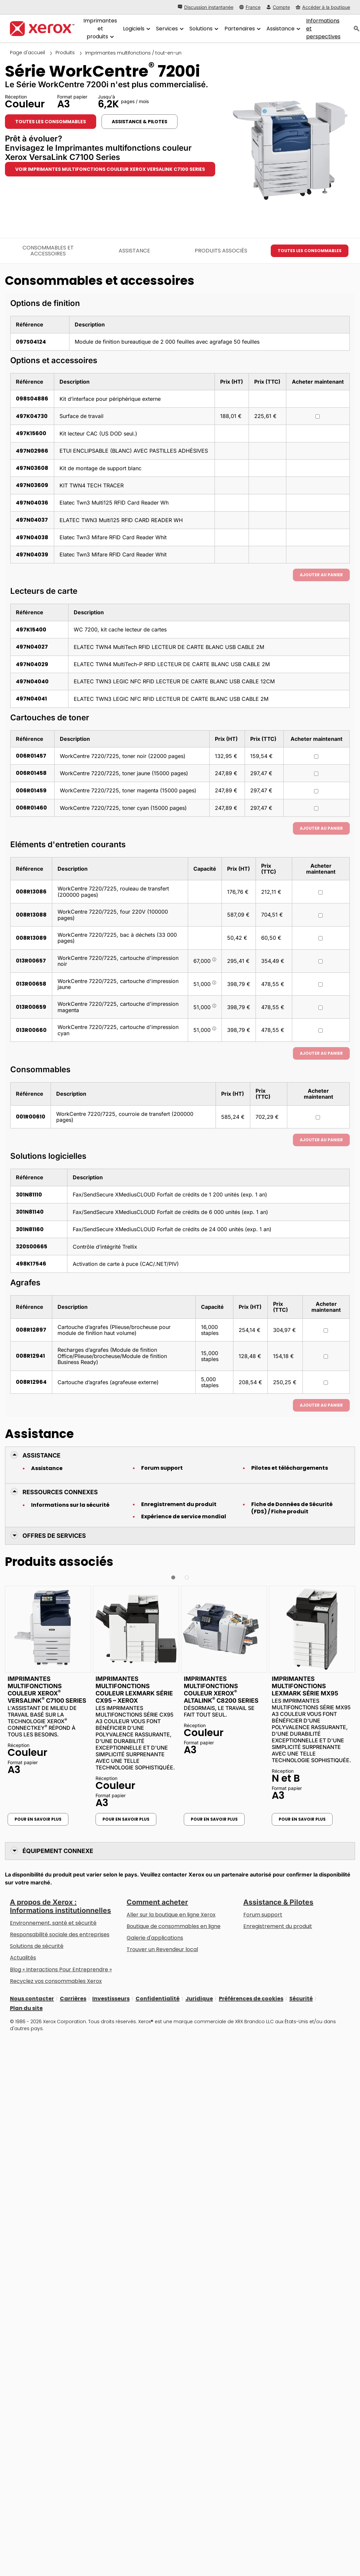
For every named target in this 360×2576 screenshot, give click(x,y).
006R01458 (31, 773)
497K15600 (31, 433)
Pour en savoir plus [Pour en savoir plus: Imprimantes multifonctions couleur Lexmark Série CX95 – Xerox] (125, 1819)
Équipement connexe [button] (57, 1850)
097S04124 (31, 342)
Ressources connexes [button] (60, 1492)
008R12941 (30, 1356)
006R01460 (31, 808)
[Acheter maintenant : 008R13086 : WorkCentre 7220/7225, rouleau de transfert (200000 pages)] (320, 892)
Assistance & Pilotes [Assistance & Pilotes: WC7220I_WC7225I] (139, 121)
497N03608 (32, 468)
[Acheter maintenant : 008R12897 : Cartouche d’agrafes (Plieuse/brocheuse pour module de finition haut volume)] (326, 1330)
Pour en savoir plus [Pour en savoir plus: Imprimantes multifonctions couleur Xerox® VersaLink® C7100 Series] (38, 1819)
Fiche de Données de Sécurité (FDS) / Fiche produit (292, 1508)
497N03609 (32, 485)
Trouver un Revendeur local (162, 1949)
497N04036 (32, 503)
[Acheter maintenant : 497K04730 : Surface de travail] (317, 416)
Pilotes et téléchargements (289, 1468)
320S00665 (31, 1246)
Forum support (162, 1468)
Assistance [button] (41, 1455)
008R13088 (31, 915)
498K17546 (31, 1264)
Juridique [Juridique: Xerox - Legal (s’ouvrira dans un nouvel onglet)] (199, 1998)
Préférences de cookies (251, 1998)
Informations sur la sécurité (70, 1505)
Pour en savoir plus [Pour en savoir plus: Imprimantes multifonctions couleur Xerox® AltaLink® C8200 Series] (214, 1819)
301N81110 (29, 1194)
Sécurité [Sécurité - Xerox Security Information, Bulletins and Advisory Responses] (301, 1998)
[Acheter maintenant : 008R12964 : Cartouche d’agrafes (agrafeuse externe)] (326, 1383)
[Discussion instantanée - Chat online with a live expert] (205, 7)
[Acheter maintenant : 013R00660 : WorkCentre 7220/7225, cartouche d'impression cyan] (320, 1030)
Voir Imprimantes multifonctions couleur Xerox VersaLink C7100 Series (110, 169)
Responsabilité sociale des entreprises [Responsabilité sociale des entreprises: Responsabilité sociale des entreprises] (59, 1934)
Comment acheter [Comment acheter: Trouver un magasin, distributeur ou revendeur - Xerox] (157, 1902)
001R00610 (30, 1116)
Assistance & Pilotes (278, 1902)
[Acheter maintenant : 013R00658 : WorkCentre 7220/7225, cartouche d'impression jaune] (320, 984)
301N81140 (30, 1212)
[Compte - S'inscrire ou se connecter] (278, 7)
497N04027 (32, 647)
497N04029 (32, 664)
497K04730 (32, 416)
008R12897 (31, 1330)
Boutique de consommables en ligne (173, 1926)
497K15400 (31, 629)
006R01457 (31, 756)
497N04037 (32, 520)
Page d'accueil (27, 53)
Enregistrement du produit (179, 1504)
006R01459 (31, 790)
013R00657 (31, 961)
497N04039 (32, 554)
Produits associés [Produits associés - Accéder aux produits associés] (221, 250)
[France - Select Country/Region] (249, 7)
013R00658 (31, 984)
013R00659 (31, 1007)
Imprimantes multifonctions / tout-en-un (133, 53)
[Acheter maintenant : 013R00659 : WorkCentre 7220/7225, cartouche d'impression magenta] (320, 1007)
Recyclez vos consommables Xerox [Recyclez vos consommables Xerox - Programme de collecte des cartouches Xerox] (56, 1981)
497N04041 (31, 698)
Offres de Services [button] (54, 1535)
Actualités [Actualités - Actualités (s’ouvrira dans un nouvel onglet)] (23, 1957)
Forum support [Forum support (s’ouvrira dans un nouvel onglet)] (262, 1914)
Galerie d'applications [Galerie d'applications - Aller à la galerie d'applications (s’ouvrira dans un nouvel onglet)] (155, 1938)
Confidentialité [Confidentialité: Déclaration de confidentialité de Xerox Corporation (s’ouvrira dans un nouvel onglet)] (158, 1998)
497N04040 (32, 681)
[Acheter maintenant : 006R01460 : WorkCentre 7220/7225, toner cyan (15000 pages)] (316, 808)
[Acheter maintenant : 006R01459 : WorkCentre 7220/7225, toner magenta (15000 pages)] (316, 791)
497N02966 (32, 451)
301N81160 (30, 1229)
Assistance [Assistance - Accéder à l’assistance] (134, 250)
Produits (65, 53)
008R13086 (31, 891)
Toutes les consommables (50, 121)
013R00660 (31, 1030)
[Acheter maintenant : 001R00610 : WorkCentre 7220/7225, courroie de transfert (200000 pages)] (318, 1117)
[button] (173, 1577)
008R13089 (31, 938)
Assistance (46, 1468)
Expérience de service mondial (183, 1516)
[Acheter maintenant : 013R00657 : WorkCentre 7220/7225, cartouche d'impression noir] (320, 961)
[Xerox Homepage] (42, 28)
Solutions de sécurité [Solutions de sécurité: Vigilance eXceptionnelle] (36, 1946)
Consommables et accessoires (48, 250)
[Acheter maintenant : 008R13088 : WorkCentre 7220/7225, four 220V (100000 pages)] (320, 915)
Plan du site (26, 2008)
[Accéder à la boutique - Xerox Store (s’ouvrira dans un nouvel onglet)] (323, 7)
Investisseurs (111, 1998)
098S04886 (32, 398)
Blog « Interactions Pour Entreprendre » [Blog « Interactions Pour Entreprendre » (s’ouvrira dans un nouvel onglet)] (61, 1969)
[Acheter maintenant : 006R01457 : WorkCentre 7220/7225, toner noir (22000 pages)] (316, 756)
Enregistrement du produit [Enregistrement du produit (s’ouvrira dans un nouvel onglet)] (277, 1926)
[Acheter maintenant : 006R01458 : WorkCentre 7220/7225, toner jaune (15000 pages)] (316, 774)
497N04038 (32, 537)
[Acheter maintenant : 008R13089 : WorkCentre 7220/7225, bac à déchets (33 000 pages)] (320, 938)
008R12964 (31, 1382)
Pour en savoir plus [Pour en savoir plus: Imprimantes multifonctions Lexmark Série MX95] (302, 1819)
